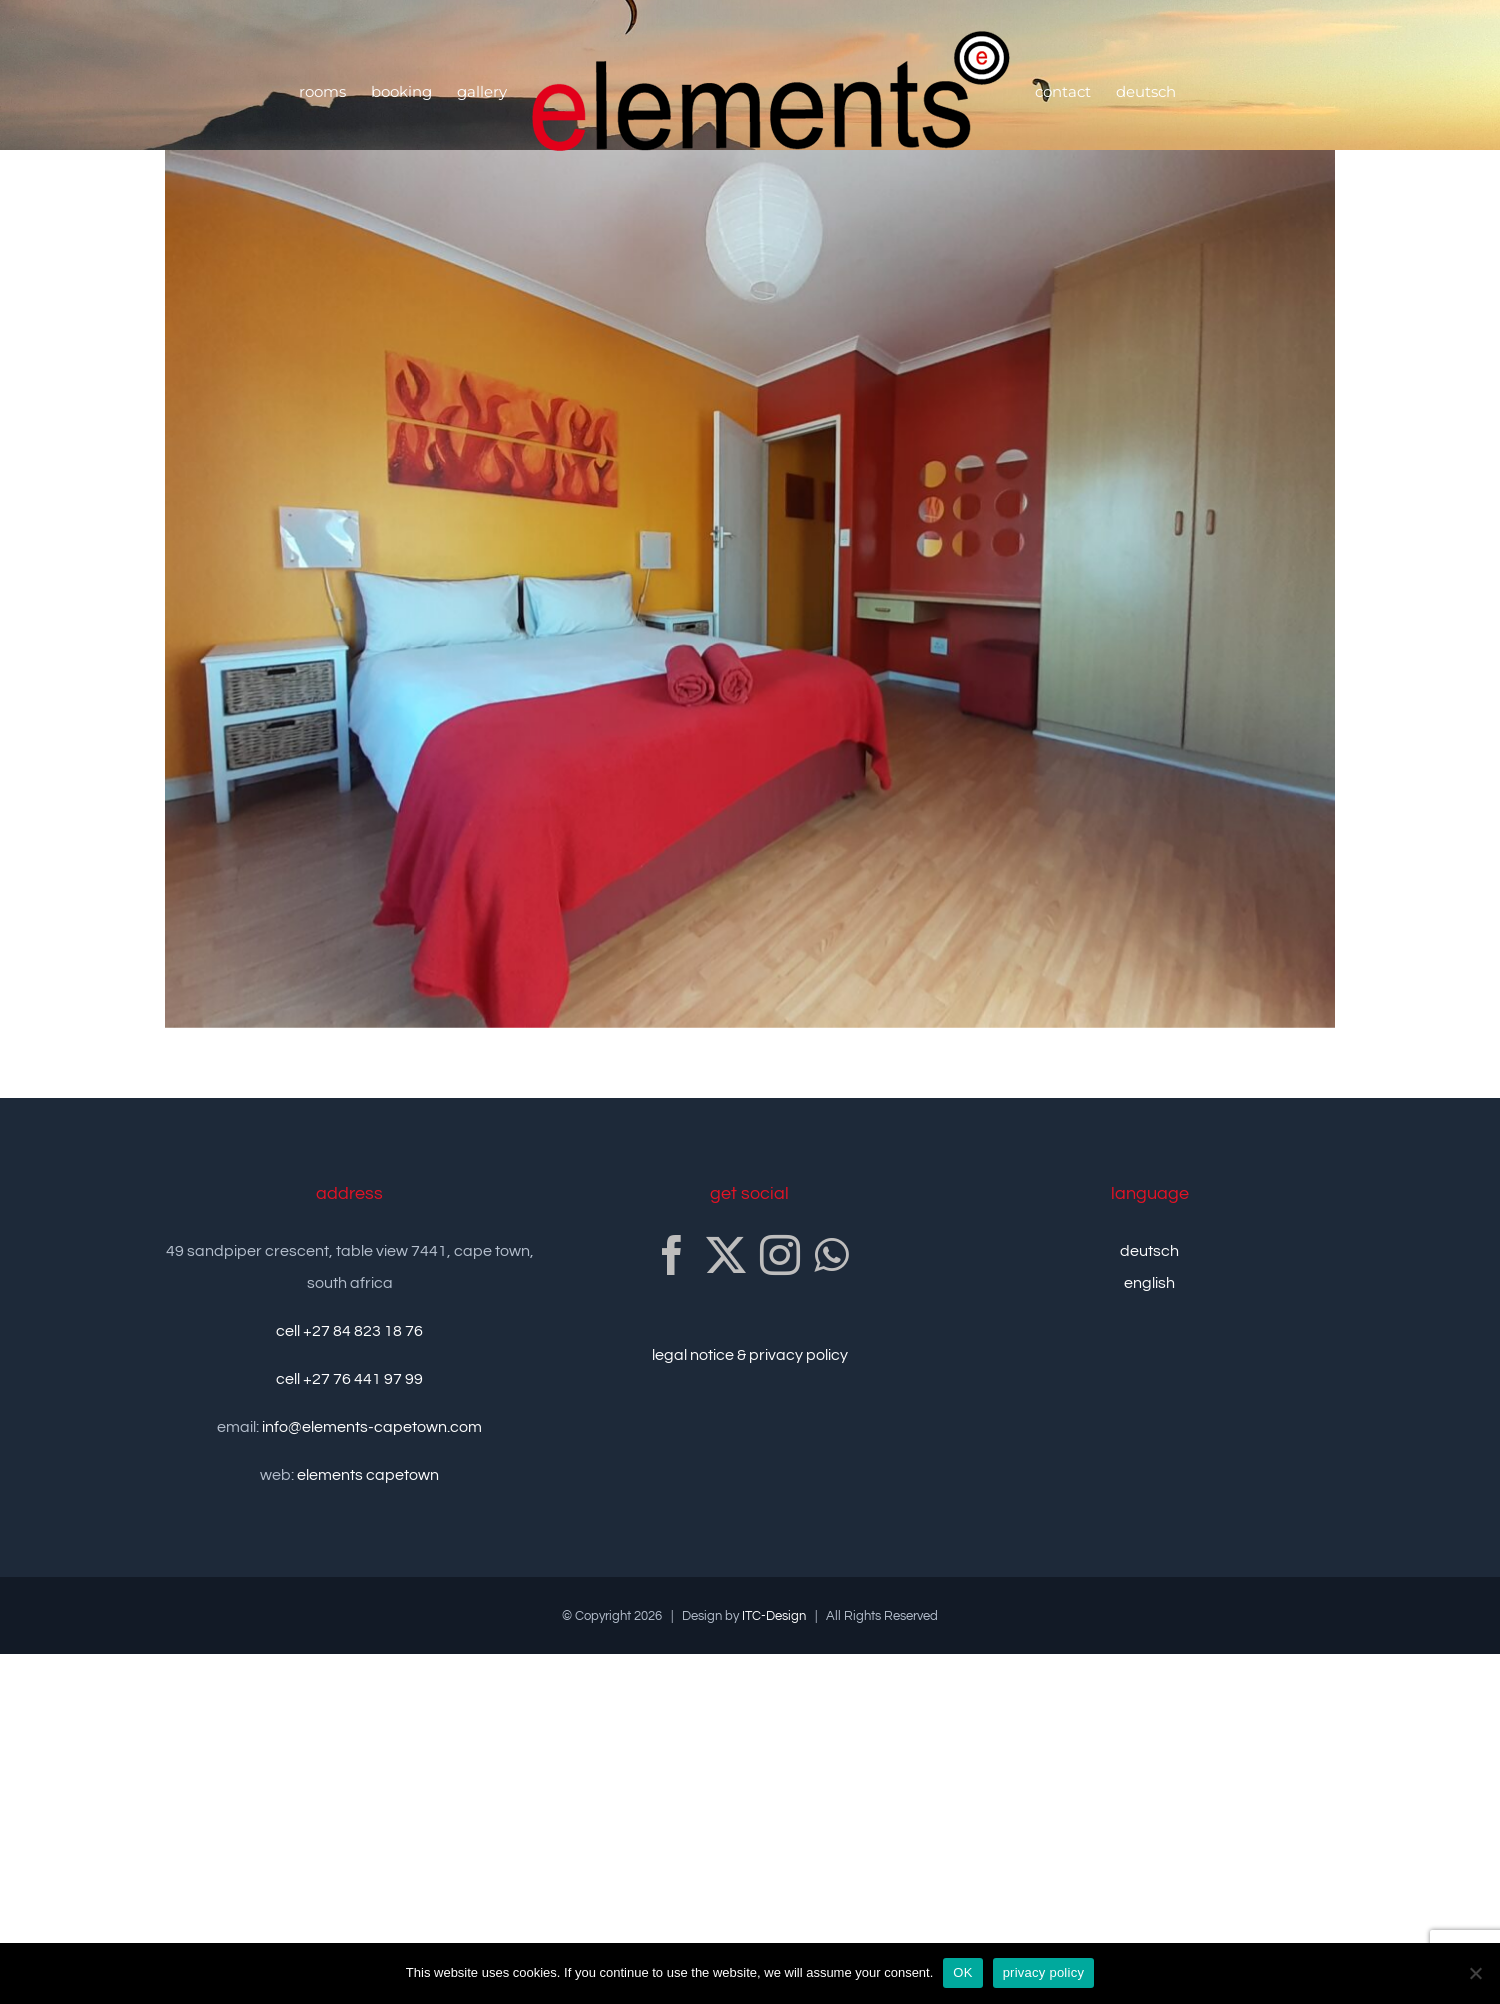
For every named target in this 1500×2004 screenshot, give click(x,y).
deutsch (1149, 1251)
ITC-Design (774, 1616)
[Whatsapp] (831, 1255)
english (1149, 1283)
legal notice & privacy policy (750, 1355)
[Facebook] (672, 1255)
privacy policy (1044, 1972)
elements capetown (368, 1475)
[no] (1475, 1973)
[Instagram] (780, 1255)
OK (962, 1972)
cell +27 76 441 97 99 (349, 1379)
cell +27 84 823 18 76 (349, 1331)
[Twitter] (726, 1255)
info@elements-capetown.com (372, 1427)
